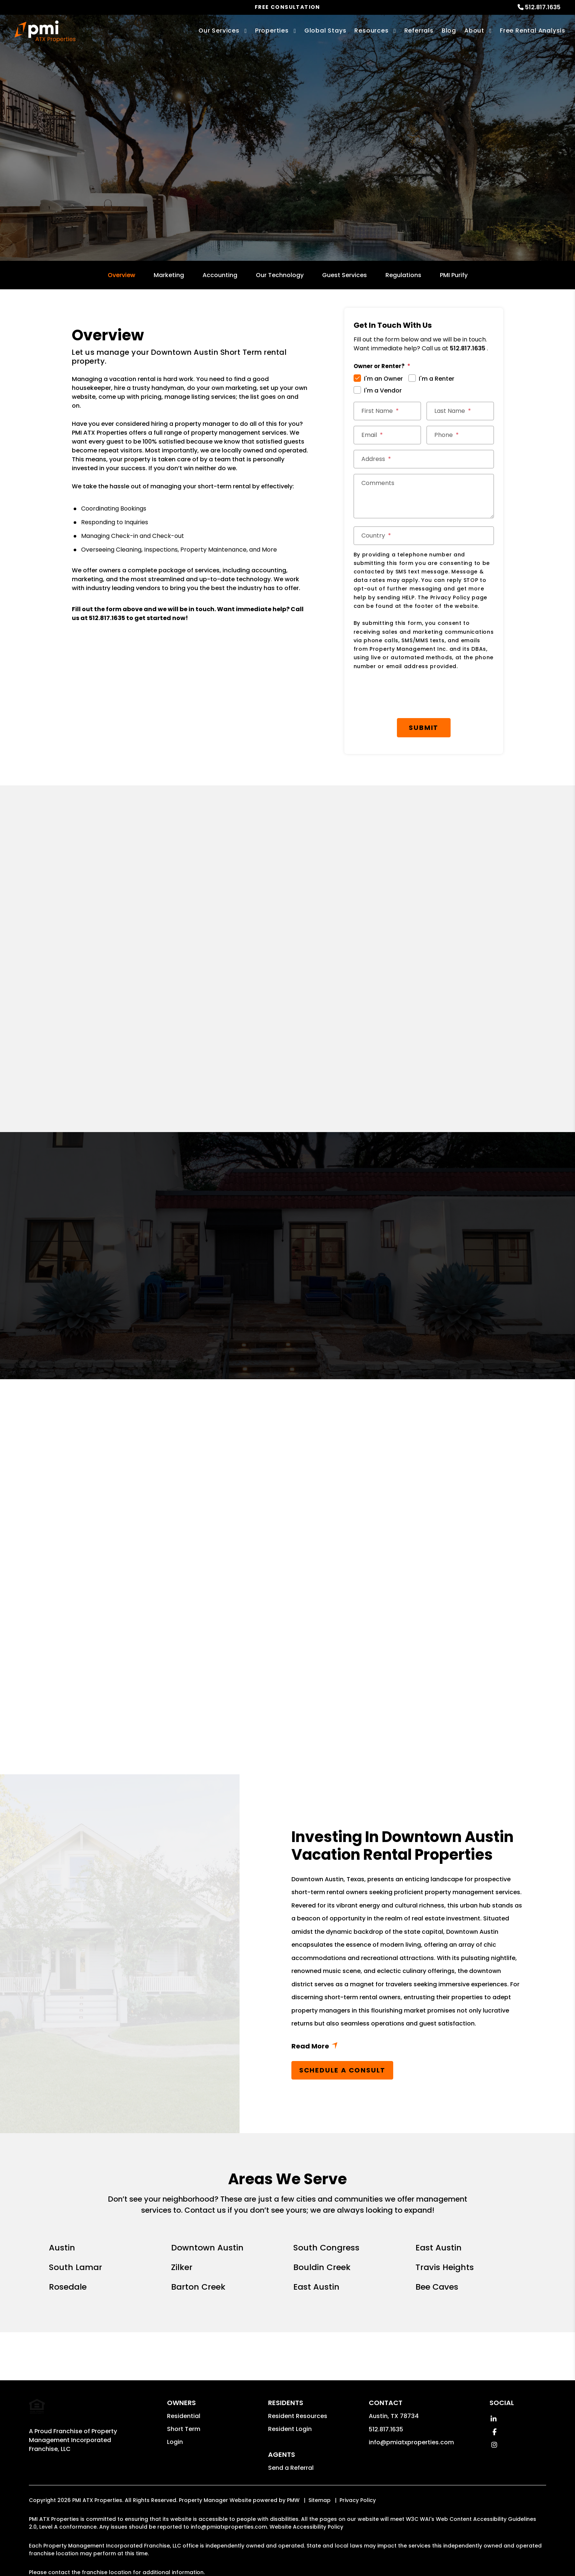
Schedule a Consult (342, 2032)
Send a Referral (291, 2429)
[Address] (424, 459)
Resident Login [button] (290, 2391)
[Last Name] (460, 411)
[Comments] (424, 496)
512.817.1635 (543, 7)
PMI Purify (454, 275)
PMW (293, 2462)
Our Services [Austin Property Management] (219, 30)
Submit (426, 689)
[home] (45, 31)
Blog (449, 30)
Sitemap (319, 2462)
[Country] (424, 535)
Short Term (183, 2391)
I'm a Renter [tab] (436, 378)
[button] (493, 2380)
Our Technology (280, 275)
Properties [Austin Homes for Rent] (272, 30)
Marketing (169, 275)
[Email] (387, 435)
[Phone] (460, 435)
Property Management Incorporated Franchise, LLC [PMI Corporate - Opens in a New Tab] (73, 2396)
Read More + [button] (407, 2009)
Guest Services (344, 275)
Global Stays (325, 30)
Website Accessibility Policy (306, 2488)
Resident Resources (297, 2378)
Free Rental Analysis (532, 30)
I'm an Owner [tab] (383, 378)
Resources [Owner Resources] (371, 30)
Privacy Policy (358, 2462)
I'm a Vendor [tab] (383, 390)
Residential (183, 2378)
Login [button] (175, 2404)
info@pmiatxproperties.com (411, 2404)
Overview (121, 275)
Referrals (419, 30)
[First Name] (387, 411)
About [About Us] (474, 30)
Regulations (403, 275)
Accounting (220, 275)
